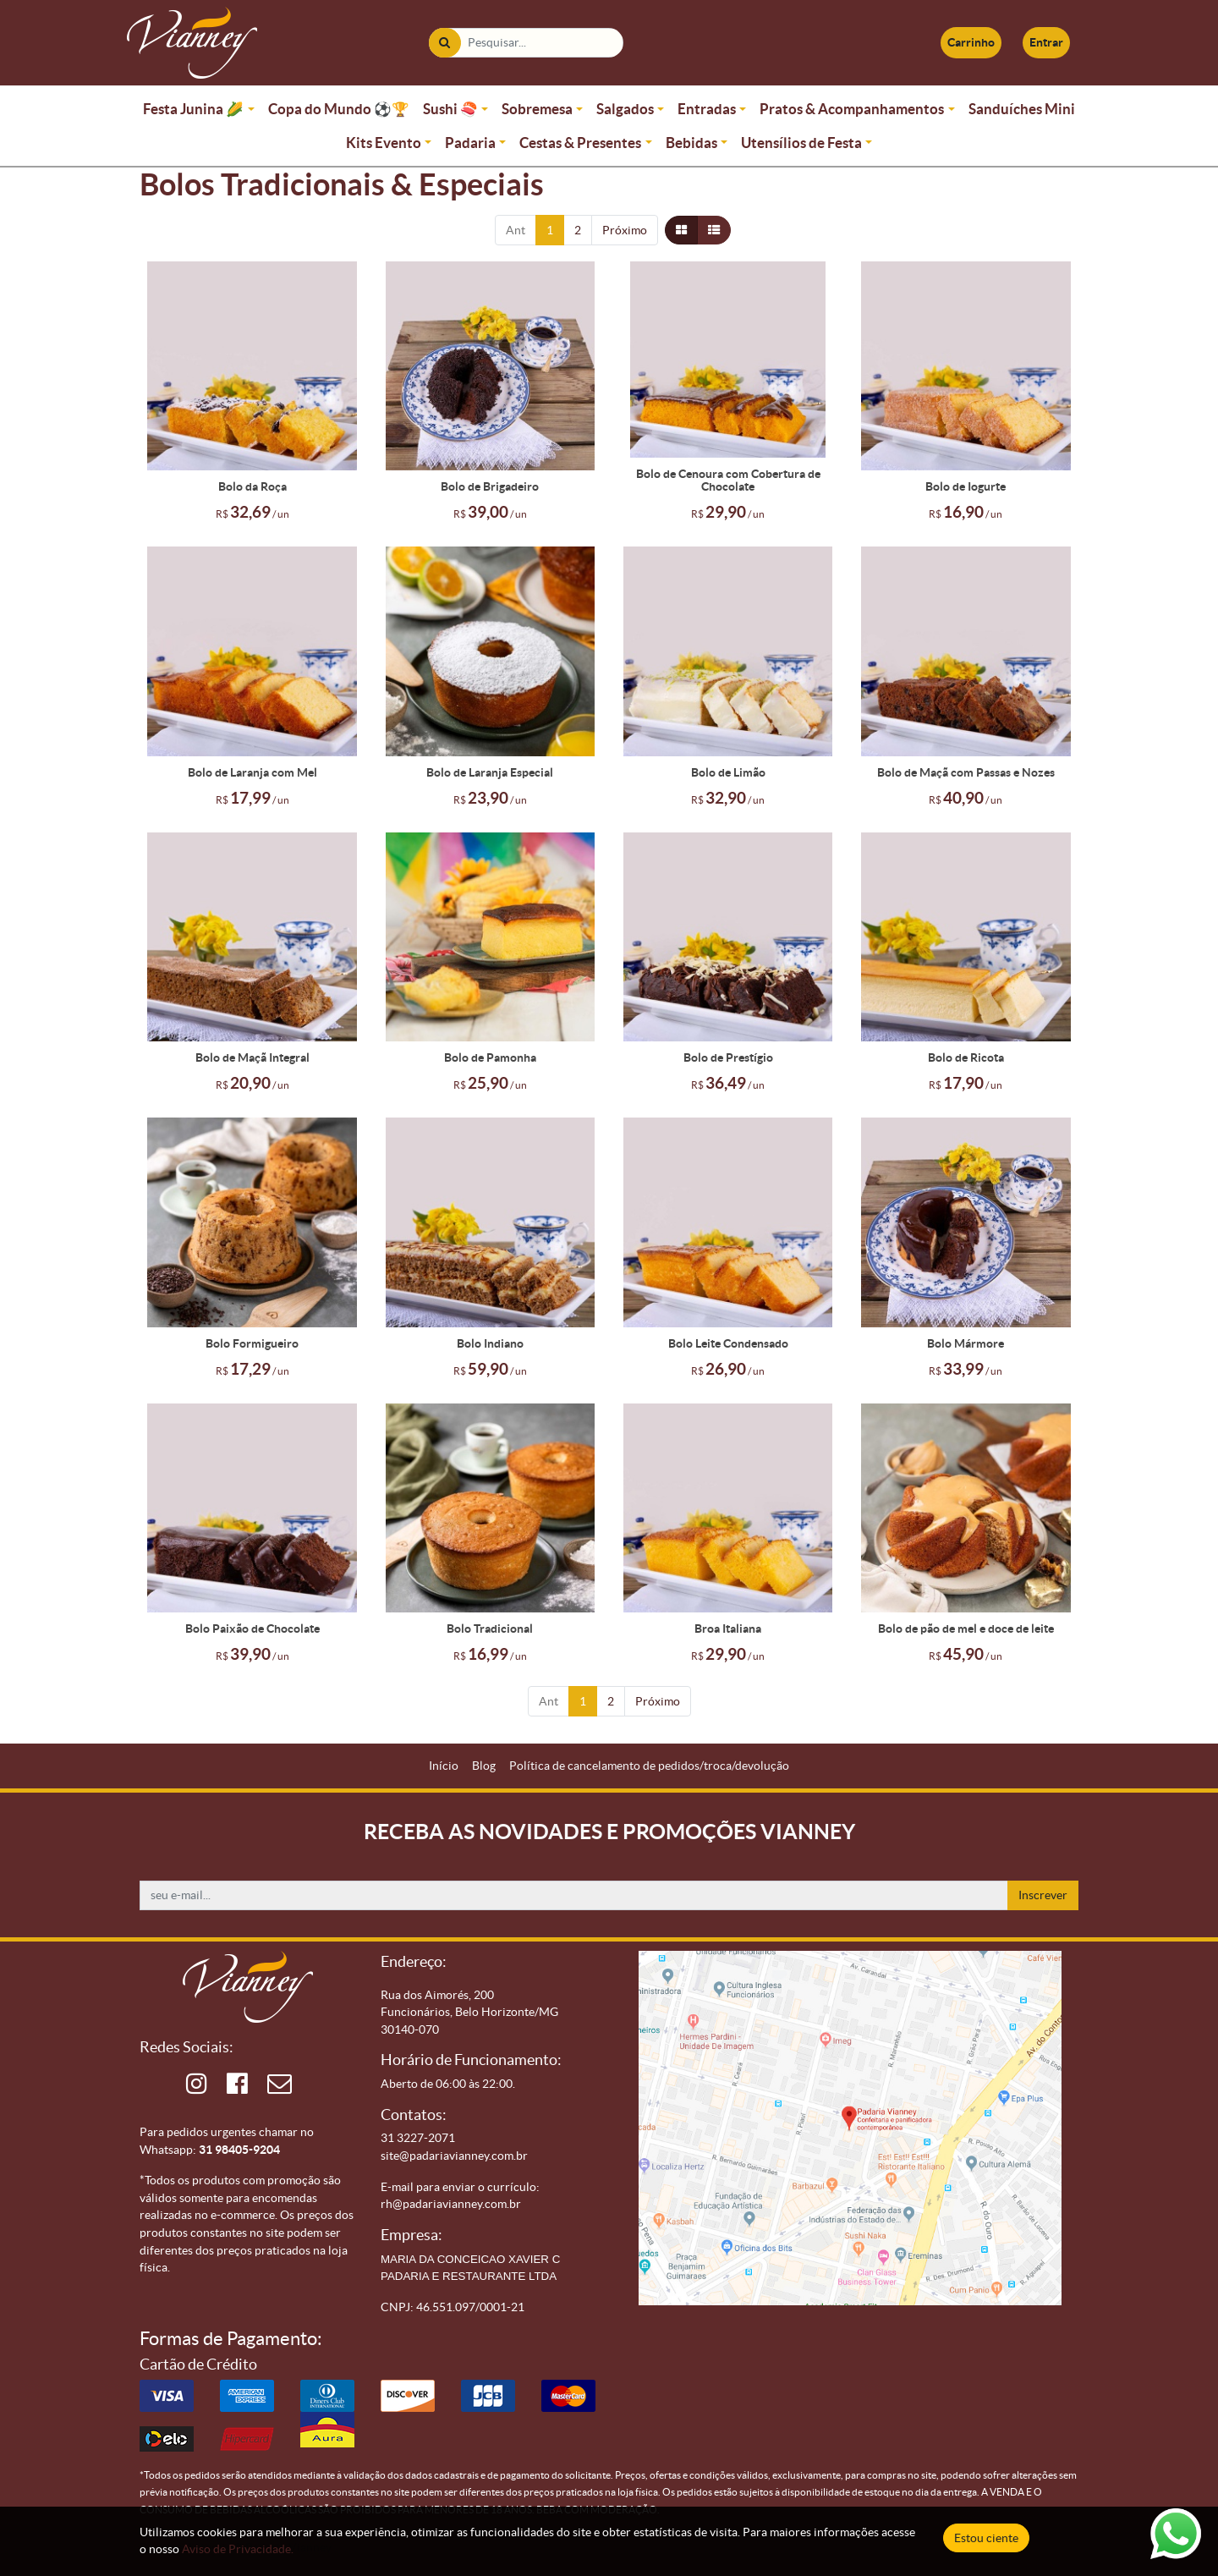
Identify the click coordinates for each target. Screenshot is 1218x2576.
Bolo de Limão (728, 772)
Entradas (707, 109)
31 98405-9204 (239, 2149)
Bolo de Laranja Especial (489, 772)
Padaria (470, 143)
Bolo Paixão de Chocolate (252, 1628)
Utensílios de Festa (801, 143)
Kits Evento (383, 143)
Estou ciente (986, 2538)
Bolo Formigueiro (252, 1343)
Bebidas (691, 143)
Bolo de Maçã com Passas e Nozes (966, 772)
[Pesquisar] (444, 43)
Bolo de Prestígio (728, 1057)
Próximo (624, 230)
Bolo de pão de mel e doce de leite (966, 1628)
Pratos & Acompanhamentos (852, 109)
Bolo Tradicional (490, 1628)
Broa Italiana (727, 1628)
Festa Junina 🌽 (193, 109)
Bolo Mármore (965, 1343)
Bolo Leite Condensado (728, 1343)
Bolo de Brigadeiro (490, 486)
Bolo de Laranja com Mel (252, 772)
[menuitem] (443, 1766)
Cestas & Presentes (580, 143)
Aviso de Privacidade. (238, 2549)
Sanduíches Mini (1021, 109)
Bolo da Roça (252, 486)
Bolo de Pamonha (490, 1057)
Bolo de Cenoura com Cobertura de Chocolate (728, 480)
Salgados (625, 109)
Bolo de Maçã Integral (252, 1057)
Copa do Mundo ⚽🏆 (338, 109)
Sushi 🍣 (450, 109)
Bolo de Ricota (966, 1057)
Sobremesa (537, 109)
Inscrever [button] (1042, 1895)
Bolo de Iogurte (965, 486)
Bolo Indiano (490, 1343)
